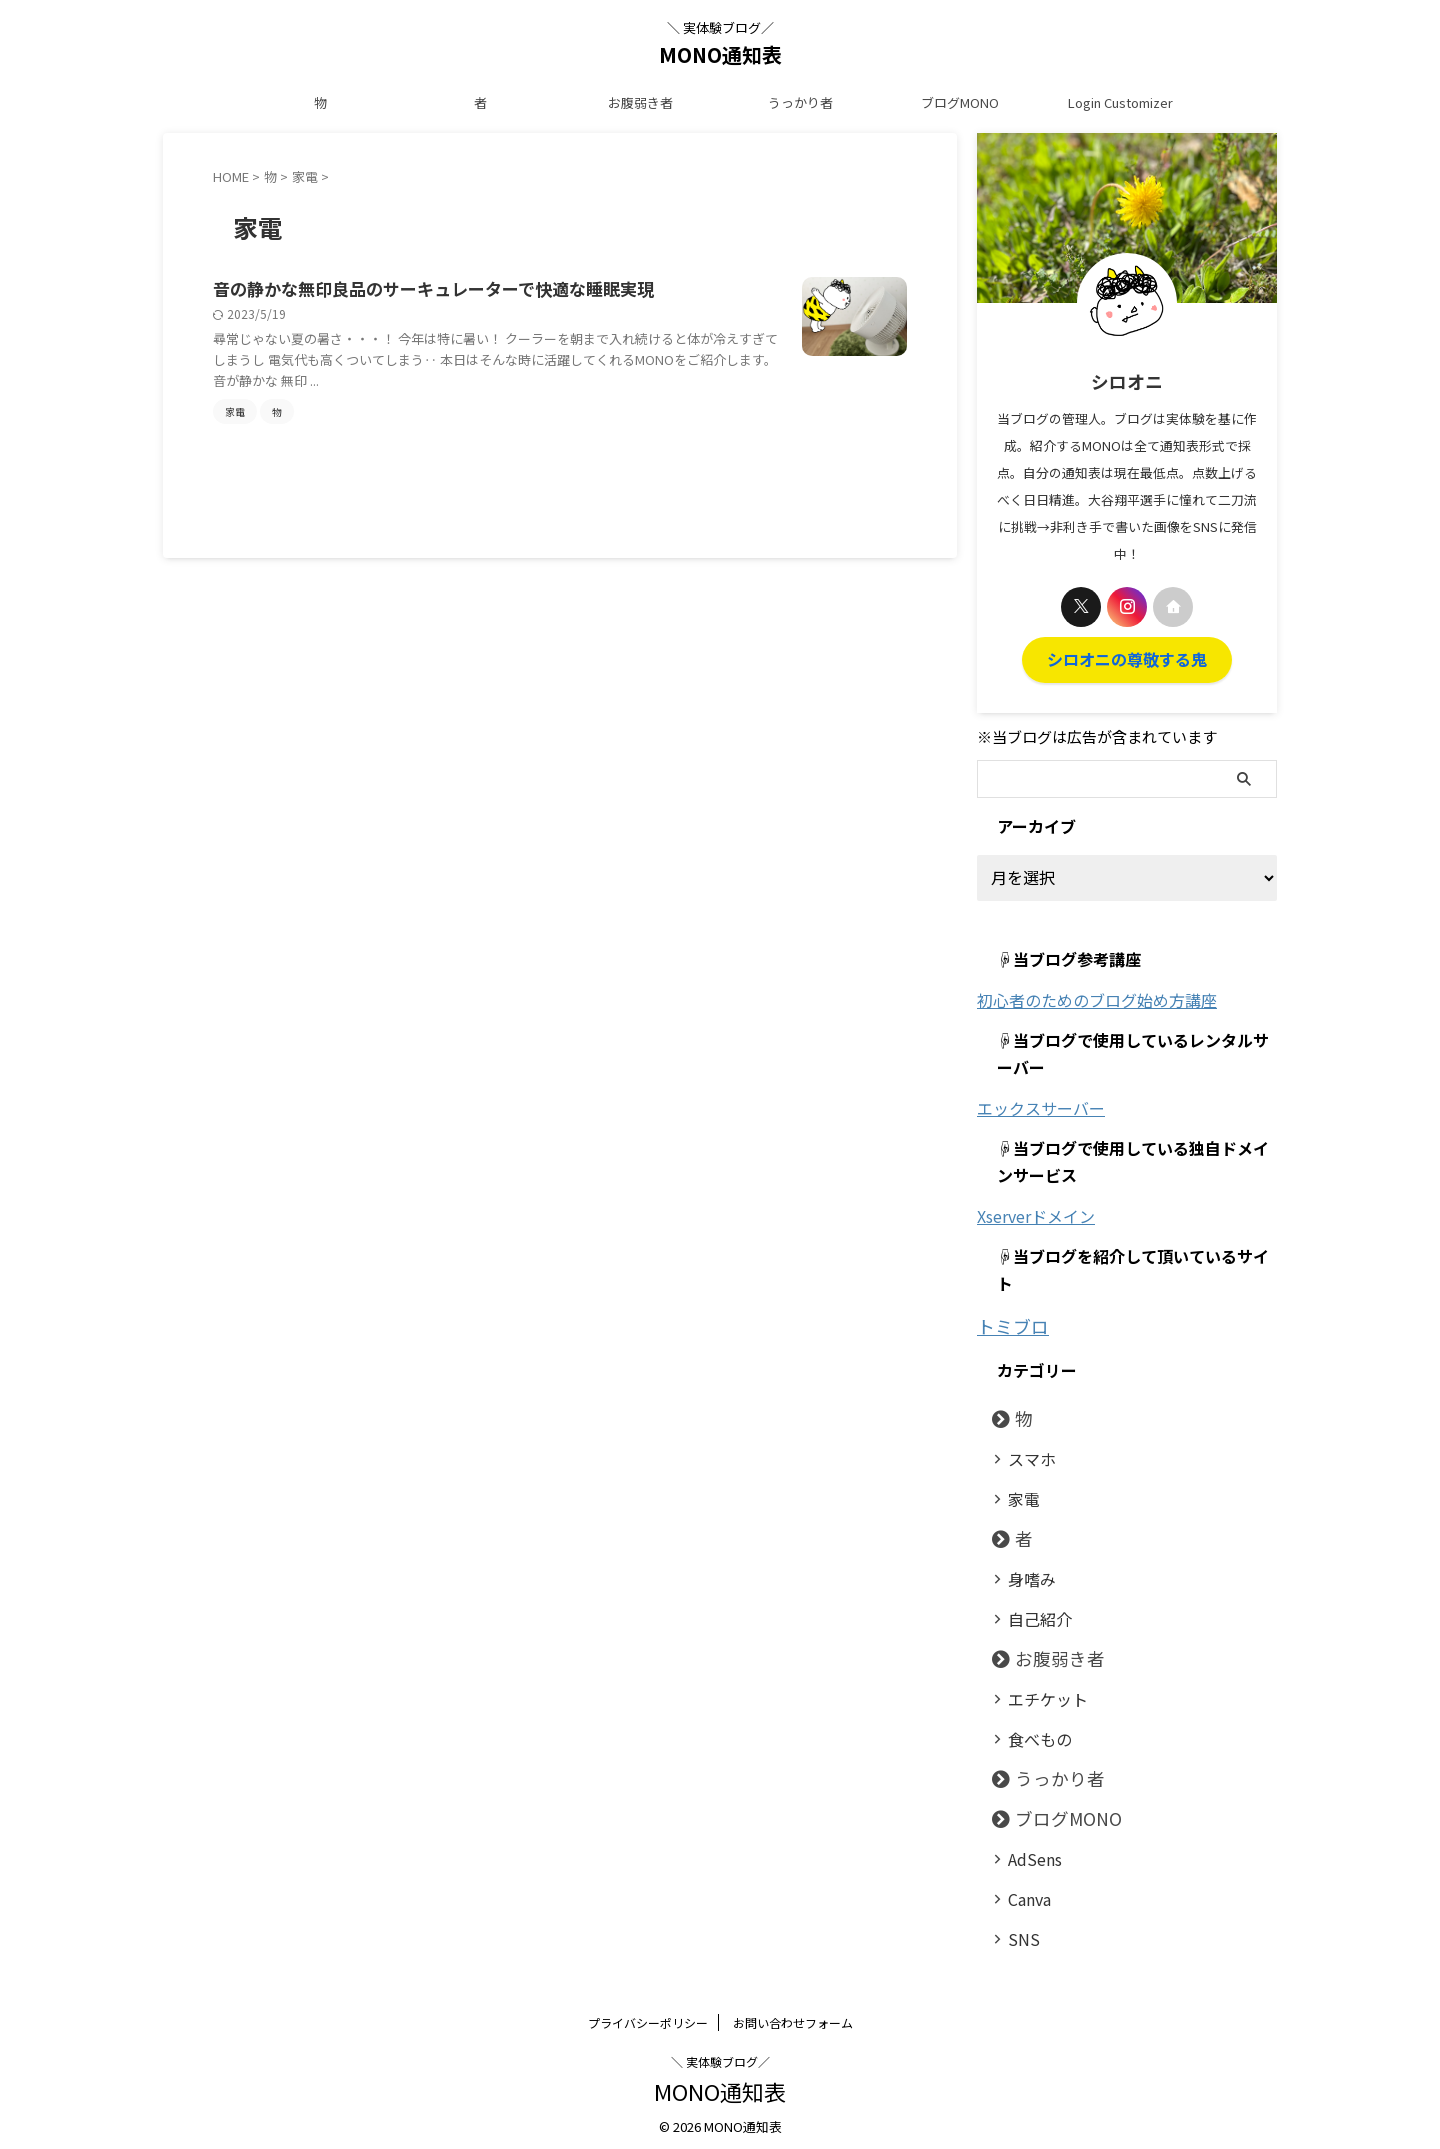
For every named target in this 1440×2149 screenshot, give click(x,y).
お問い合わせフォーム (793, 2016)
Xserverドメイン (1036, 1213)
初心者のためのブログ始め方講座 (1097, 997)
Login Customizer (1120, 102)
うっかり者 (800, 102)
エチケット (1038, 1692)
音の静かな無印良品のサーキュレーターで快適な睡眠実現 (433, 289)
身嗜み (1025, 1572)
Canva (1024, 1892)
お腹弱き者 (640, 102)
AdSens (1029, 1852)
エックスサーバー (1041, 1105)
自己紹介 (1032, 1612)
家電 (1019, 1492)
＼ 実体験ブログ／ (720, 2055)
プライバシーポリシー (648, 2016)
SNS (1018, 1932)
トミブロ (1007, 1322)
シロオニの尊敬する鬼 (1127, 658)
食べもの (1032, 1732)
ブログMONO (960, 102)
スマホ (1025, 1452)
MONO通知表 (720, 54)
